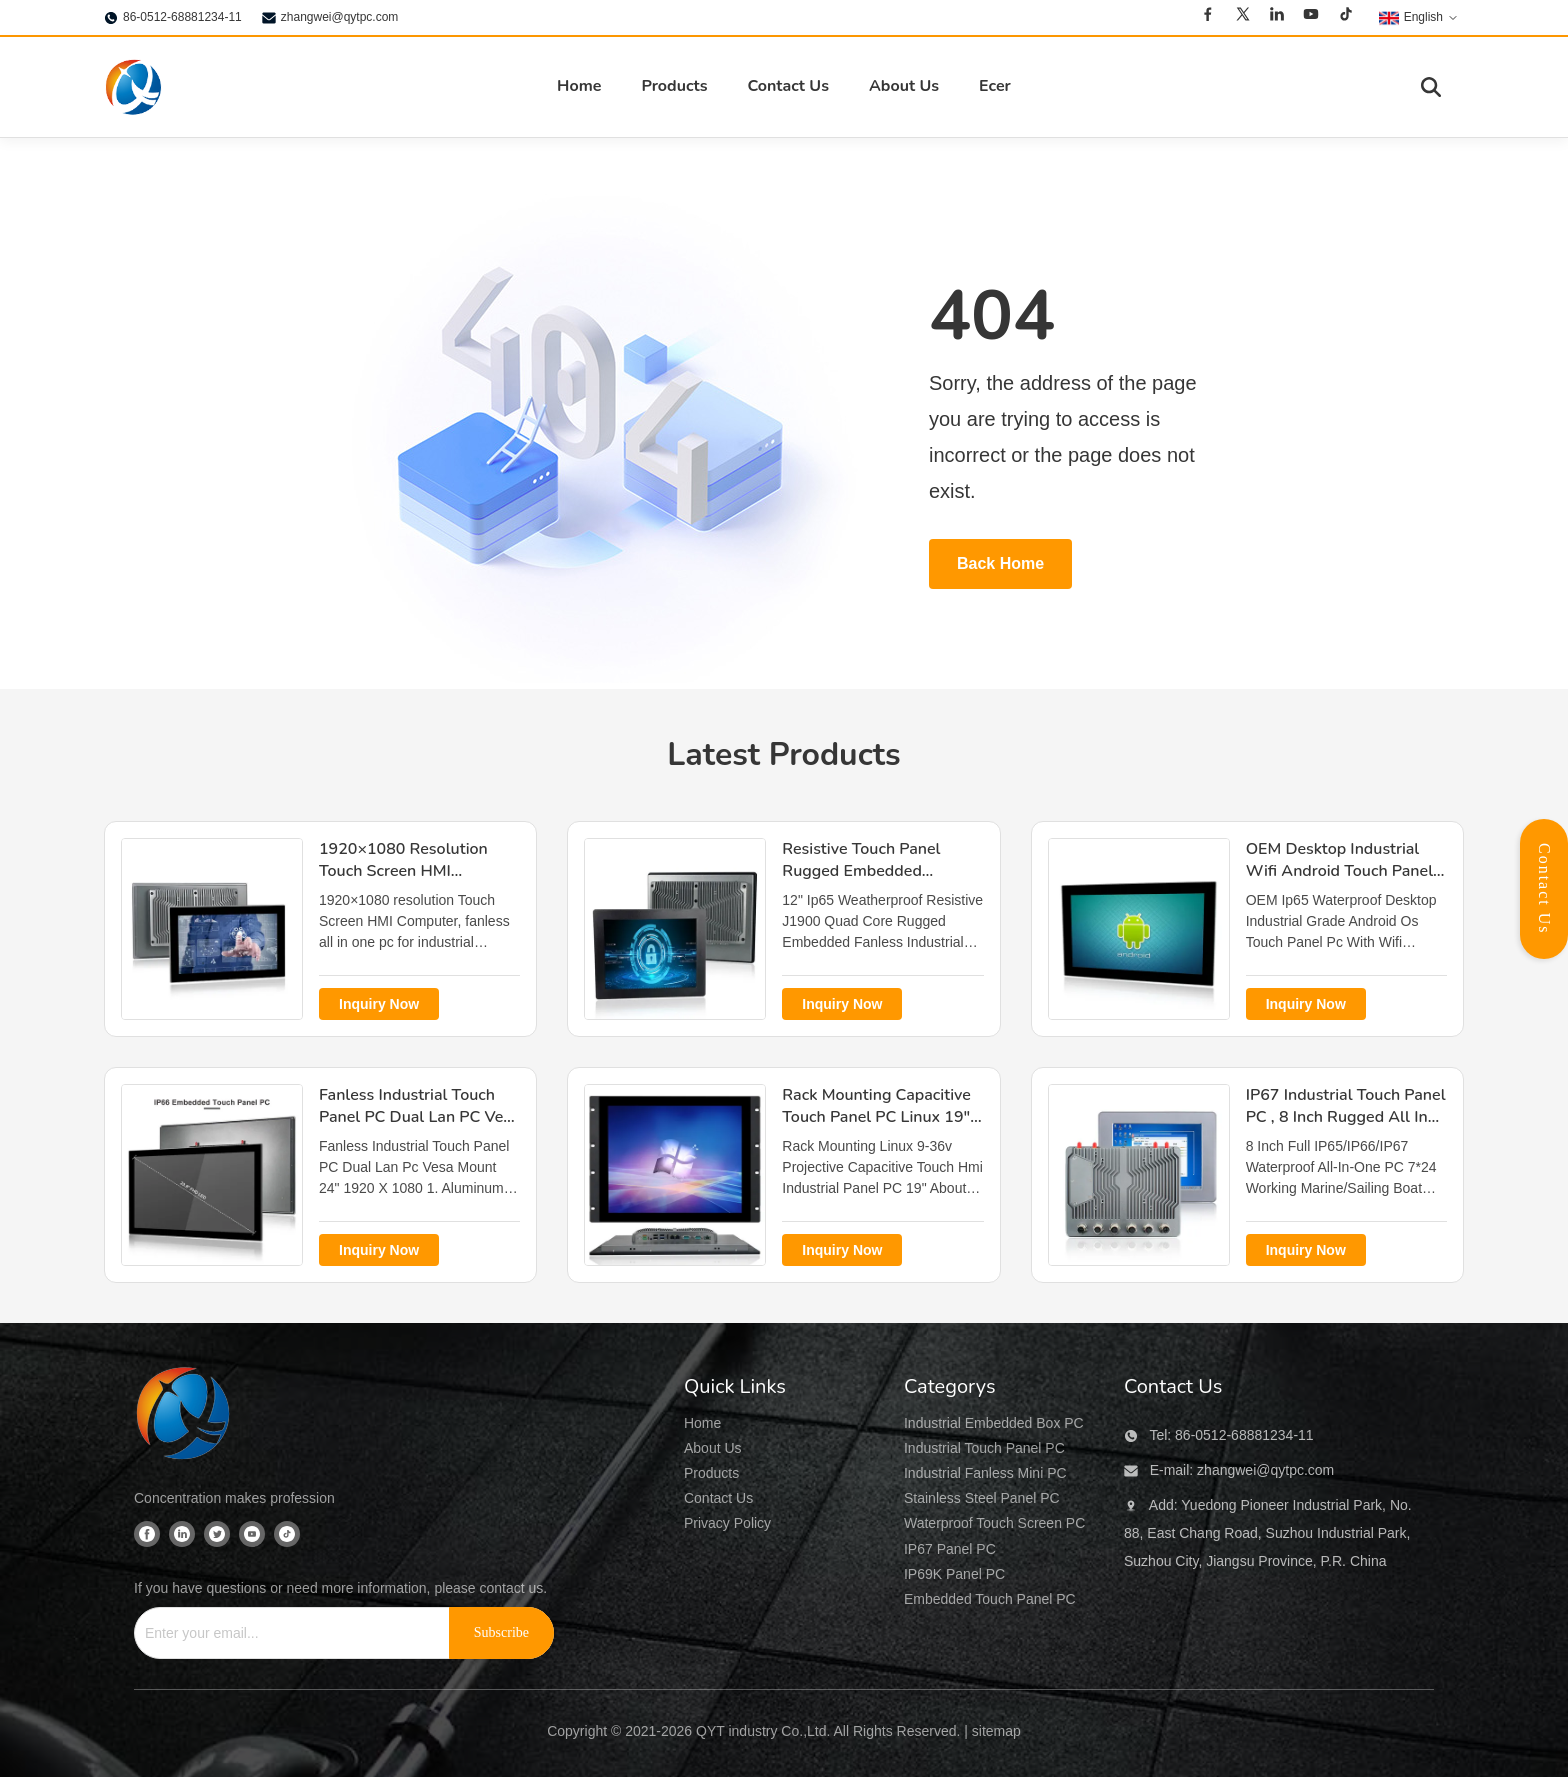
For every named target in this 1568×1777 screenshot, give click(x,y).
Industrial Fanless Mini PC (985, 1473)
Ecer (995, 86)
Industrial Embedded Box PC (994, 1423)
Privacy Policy (727, 1523)
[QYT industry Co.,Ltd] (184, 1416)
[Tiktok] (1346, 17)
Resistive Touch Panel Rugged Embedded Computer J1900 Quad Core (864, 882)
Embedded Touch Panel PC (990, 1599)
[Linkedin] (1277, 17)
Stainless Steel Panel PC (982, 1498)
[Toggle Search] (1431, 87)
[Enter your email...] (284, 1633)
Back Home (1000, 563)
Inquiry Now (379, 1004)
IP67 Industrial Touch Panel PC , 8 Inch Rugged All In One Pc (1346, 1117)
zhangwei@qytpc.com (340, 17)
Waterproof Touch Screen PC (994, 1523)
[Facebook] (1208, 17)
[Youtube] (1311, 17)
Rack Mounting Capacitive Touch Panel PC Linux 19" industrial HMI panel (876, 1117)
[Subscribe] (501, 1633)
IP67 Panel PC (950, 1549)
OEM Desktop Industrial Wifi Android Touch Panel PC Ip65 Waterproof (1339, 871)
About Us (904, 86)
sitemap (996, 1731)
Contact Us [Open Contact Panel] (1544, 889)
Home (579, 86)
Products (674, 86)
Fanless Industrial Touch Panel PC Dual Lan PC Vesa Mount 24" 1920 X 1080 (419, 1117)
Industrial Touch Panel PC (984, 1448)
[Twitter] (1243, 17)
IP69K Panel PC (954, 1574)
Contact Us (787, 86)
